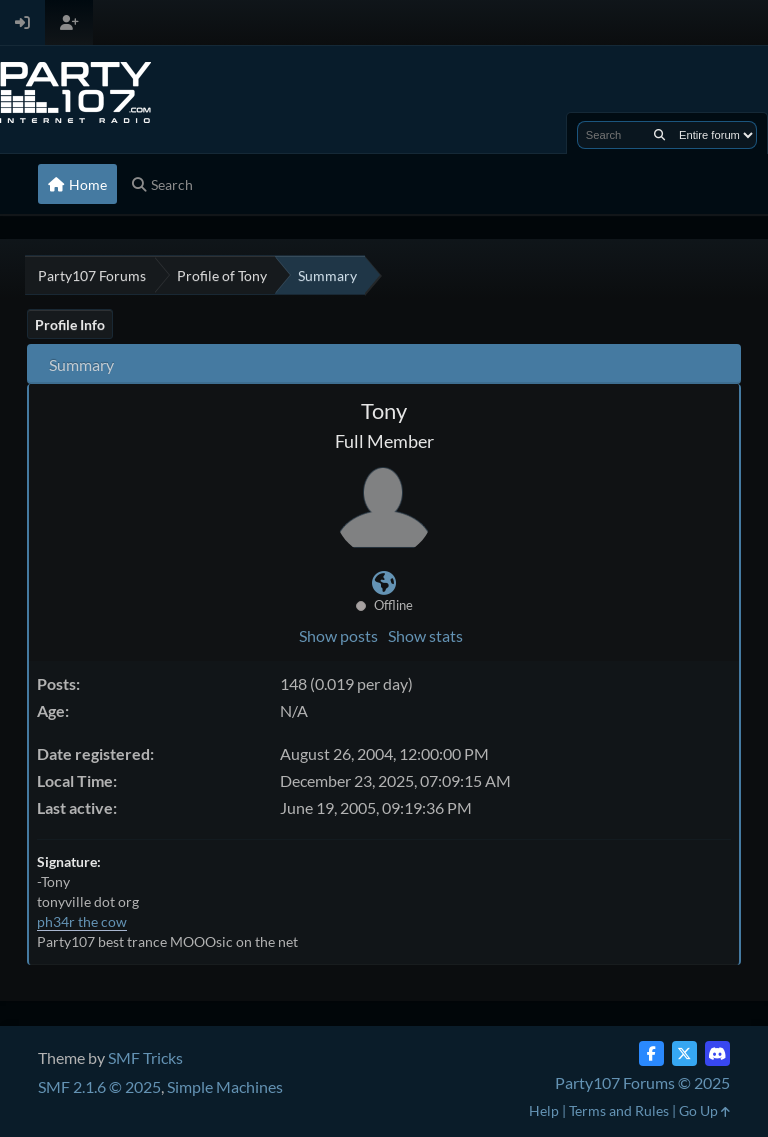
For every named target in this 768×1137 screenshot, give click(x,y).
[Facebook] (651, 1053)
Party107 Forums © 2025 (642, 1082)
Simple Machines (225, 1086)
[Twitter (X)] (684, 1053)
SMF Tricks (145, 1057)
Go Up (704, 1110)
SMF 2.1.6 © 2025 (99, 1086)
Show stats (425, 635)
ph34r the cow (82, 921)
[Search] (659, 135)
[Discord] (717, 1053)
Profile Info (70, 324)
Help (544, 1110)
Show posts (338, 635)
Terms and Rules (619, 1110)
